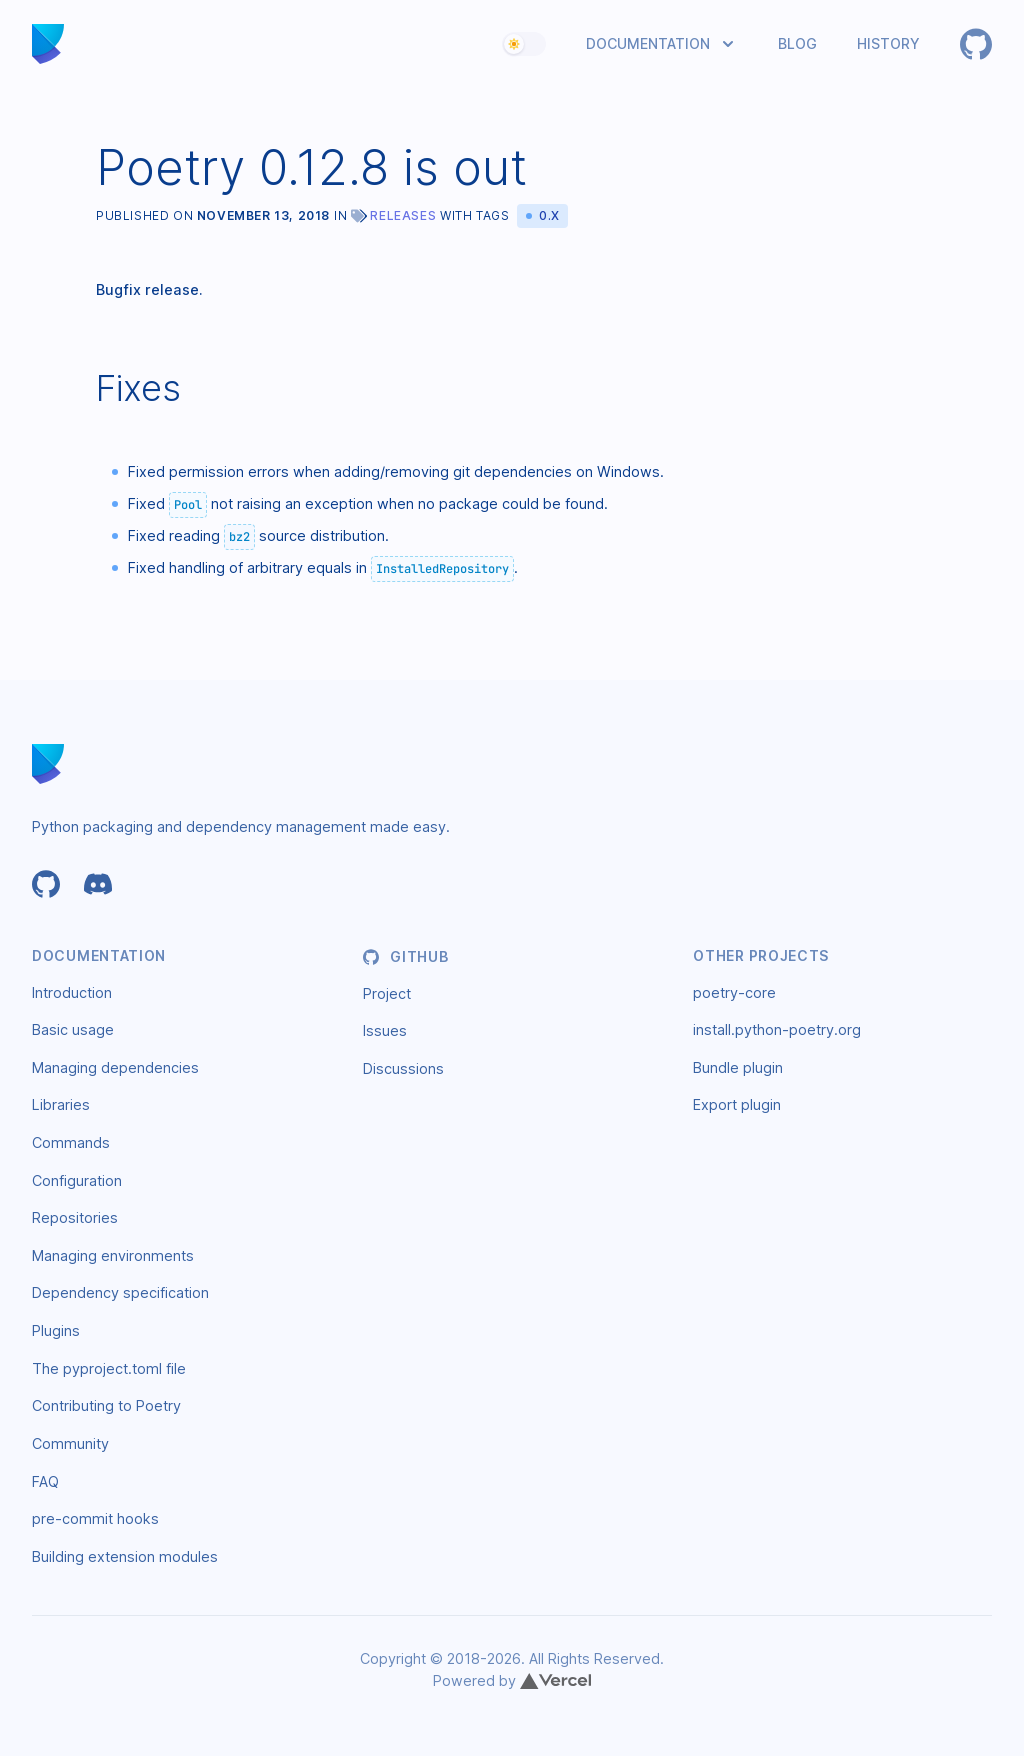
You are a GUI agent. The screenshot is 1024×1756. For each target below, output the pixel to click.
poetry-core (734, 992)
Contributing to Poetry (106, 1405)
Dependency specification (120, 1292)
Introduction (72, 992)
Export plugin (737, 1104)
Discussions (403, 1068)
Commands (71, 1142)
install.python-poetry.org (777, 1029)
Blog (797, 43)
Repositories (75, 1217)
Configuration (77, 1180)
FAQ (45, 1481)
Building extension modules (125, 1556)
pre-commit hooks (95, 1518)
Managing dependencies (115, 1067)
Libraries (61, 1104)
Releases (403, 215)
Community (70, 1443)
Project (387, 993)
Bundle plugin (738, 1067)
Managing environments (113, 1255)
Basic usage (73, 1029)
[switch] (524, 44)
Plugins (56, 1330)
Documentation (648, 43)
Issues (385, 1030)
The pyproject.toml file (109, 1368)
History (888, 43)
